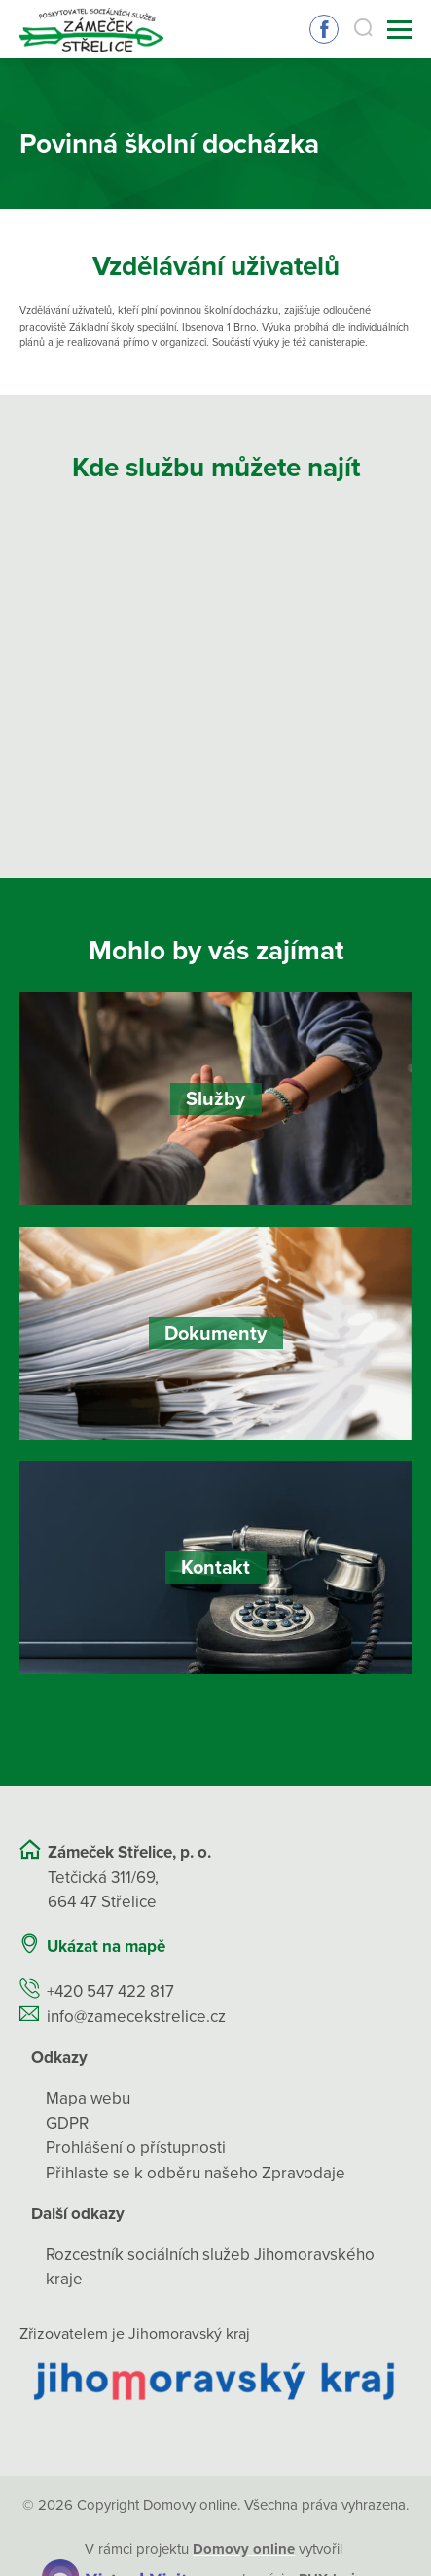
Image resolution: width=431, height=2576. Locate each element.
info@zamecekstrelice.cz (136, 2016)
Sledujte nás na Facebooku (324, 29)
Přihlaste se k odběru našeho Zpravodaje (195, 2173)
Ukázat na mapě (106, 1946)
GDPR (67, 2123)
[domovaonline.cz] (244, 2549)
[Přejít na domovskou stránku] (91, 30)
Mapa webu (88, 2098)
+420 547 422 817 (110, 1991)
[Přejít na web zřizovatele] (215, 2380)
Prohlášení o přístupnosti (136, 2148)
